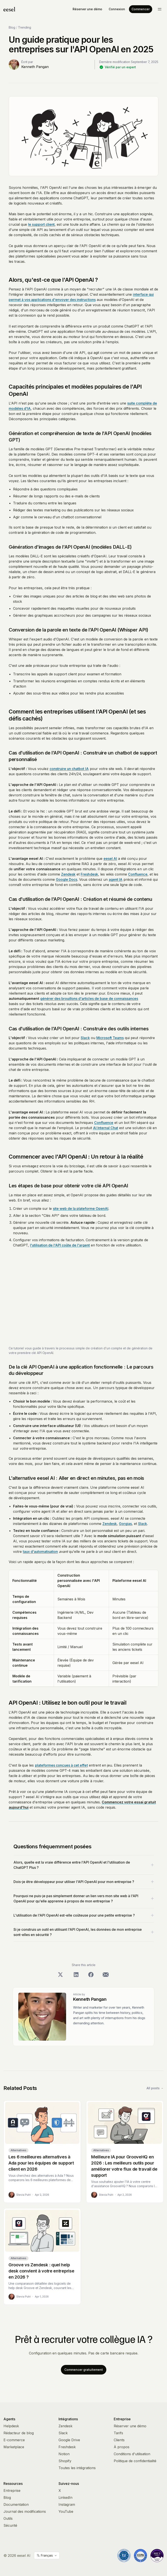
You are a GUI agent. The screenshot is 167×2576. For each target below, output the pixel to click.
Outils (8, 2518)
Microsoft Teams (110, 1038)
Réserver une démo (87, 9)
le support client (41, 224)
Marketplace (13, 2447)
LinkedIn (65, 2497)
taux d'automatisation (40, 1551)
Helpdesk (11, 2426)
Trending (24, 27)
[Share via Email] (105, 1974)
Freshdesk (89, 874)
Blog (12, 27)
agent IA (115, 879)
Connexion (117, 9)
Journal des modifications (24, 2511)
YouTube (65, 2511)
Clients (119, 2440)
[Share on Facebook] (91, 1974)
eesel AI (110, 858)
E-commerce (14, 2440)
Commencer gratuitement (83, 2369)
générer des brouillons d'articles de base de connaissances (89, 998)
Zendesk (68, 874)
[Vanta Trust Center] (157, 2555)
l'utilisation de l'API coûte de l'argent (60, 1245)
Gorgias (125, 1523)
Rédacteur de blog (18, 2433)
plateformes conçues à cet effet (61, 1765)
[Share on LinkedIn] (76, 1974)
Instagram (66, 2504)
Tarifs (118, 2433)
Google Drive (69, 2440)
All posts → (155, 2088)
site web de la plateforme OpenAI (80, 1208)
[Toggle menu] (160, 9)
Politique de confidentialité (135, 2461)
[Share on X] (61, 1974)
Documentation (16, 2504)
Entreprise (11, 2490)
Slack (85, 1038)
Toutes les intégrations (77, 2468)
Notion (64, 2454)
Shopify (64, 2461)
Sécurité (10, 2525)
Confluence (137, 874)
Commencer (141, 9)
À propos (121, 2447)
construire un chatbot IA (69, 768)
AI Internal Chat (105, 1128)
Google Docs (66, 879)
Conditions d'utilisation (132, 2454)
